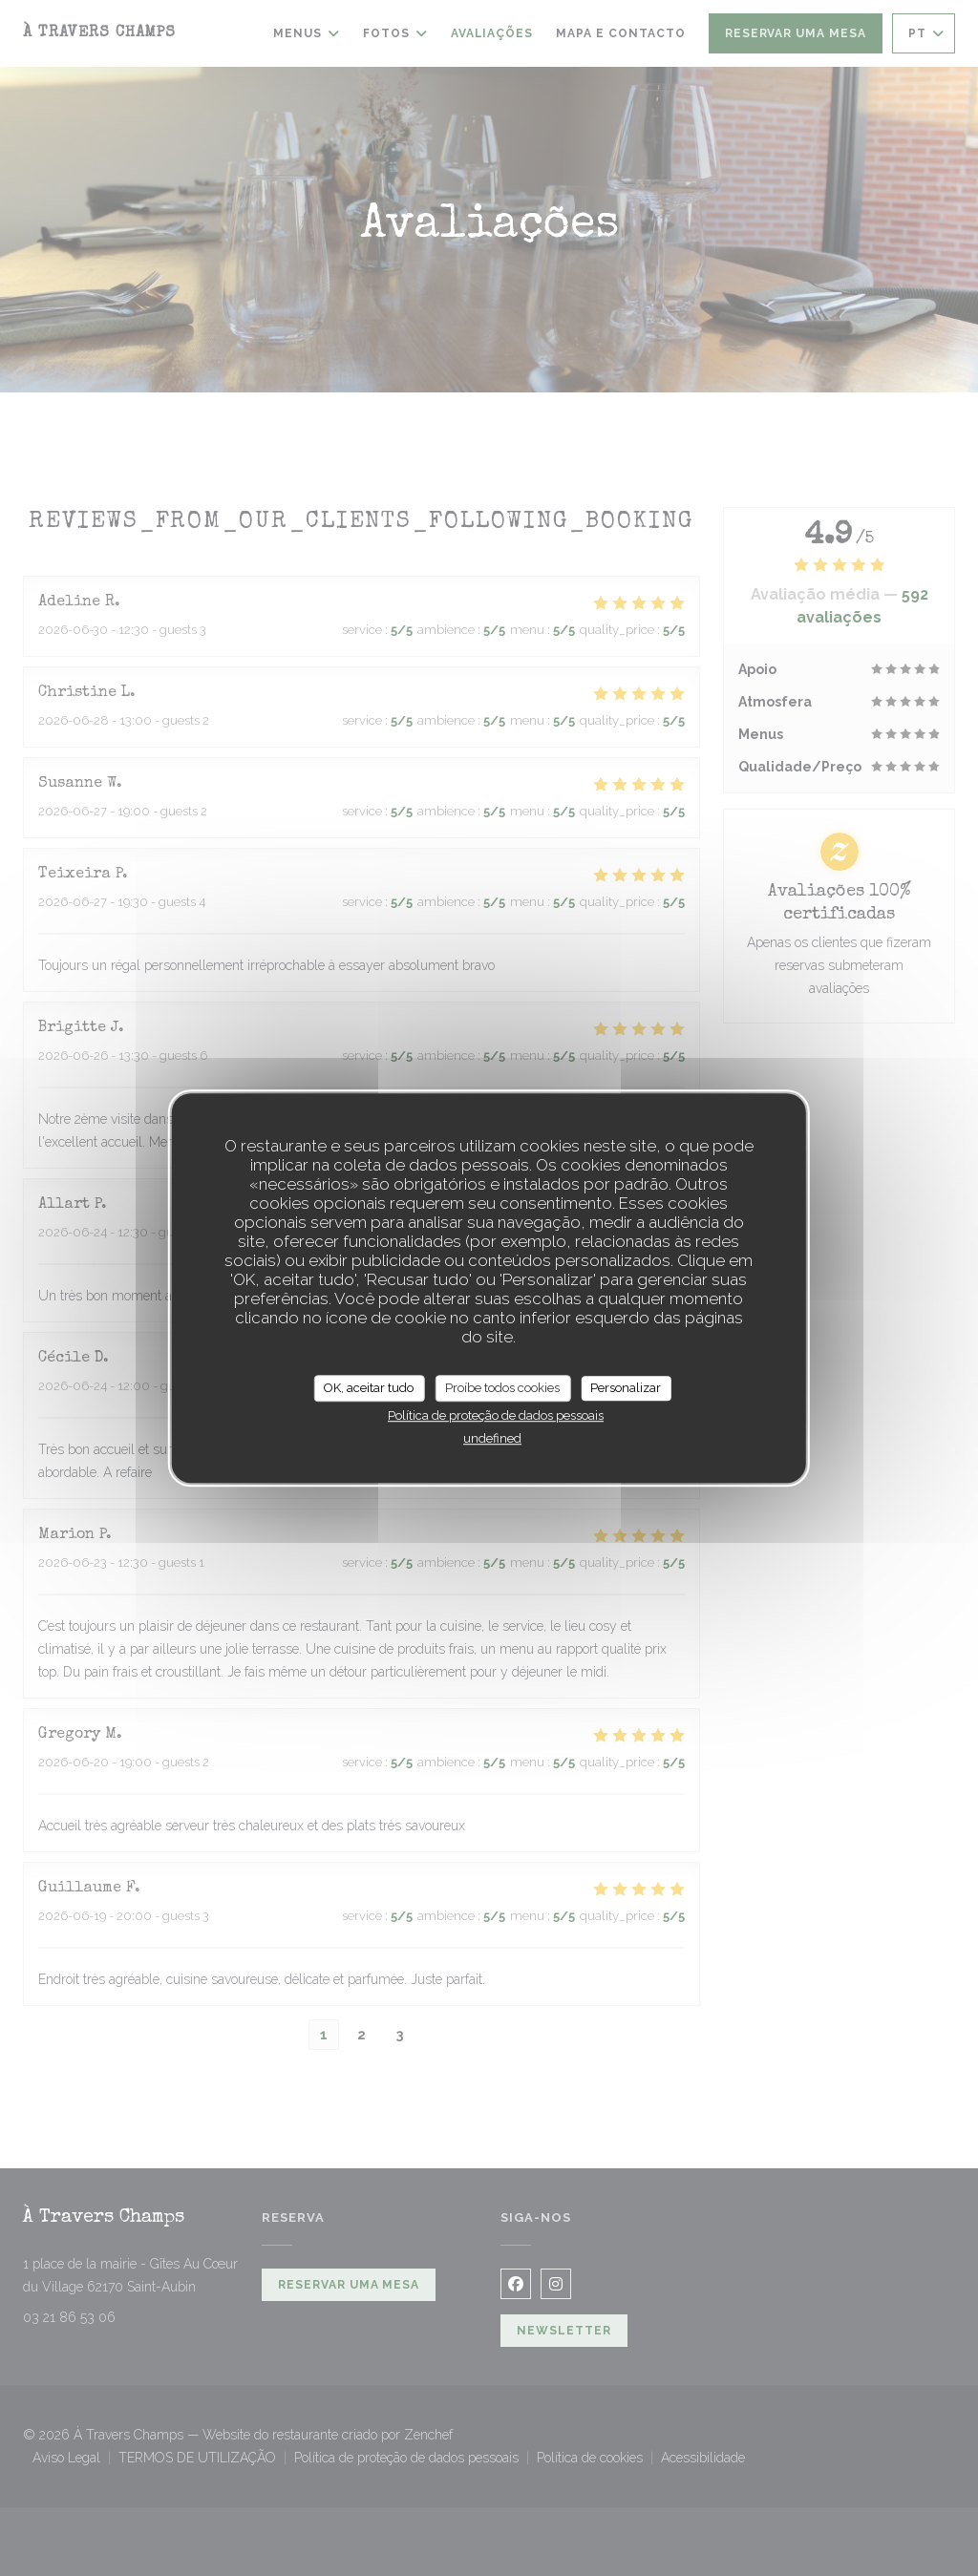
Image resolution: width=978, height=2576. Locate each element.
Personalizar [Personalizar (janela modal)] (625, 1388)
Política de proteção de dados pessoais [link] (496, 1415)
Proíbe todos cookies (502, 1388)
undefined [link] (492, 1438)
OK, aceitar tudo (369, 1388)
